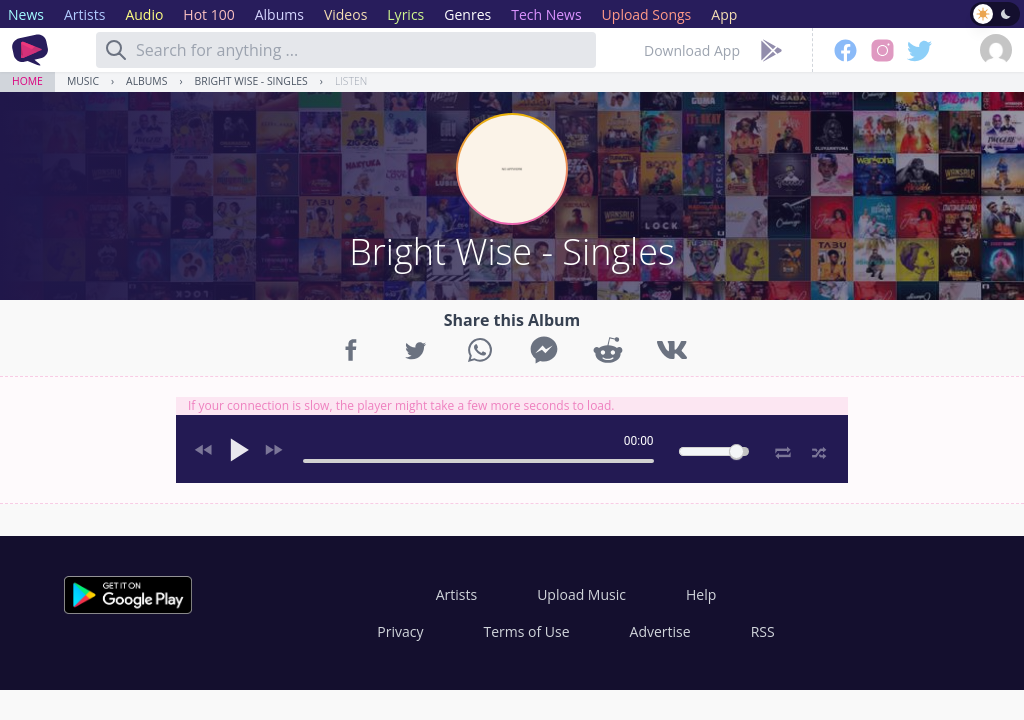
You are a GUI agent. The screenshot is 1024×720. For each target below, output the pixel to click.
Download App (692, 50)
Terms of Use (527, 631)
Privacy (400, 631)
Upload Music (581, 594)
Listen (351, 81)
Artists (456, 594)
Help (701, 594)
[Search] (116, 50)
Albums (146, 81)
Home (27, 81)
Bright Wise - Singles (251, 81)
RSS (763, 631)
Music (83, 81)
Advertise (660, 631)
